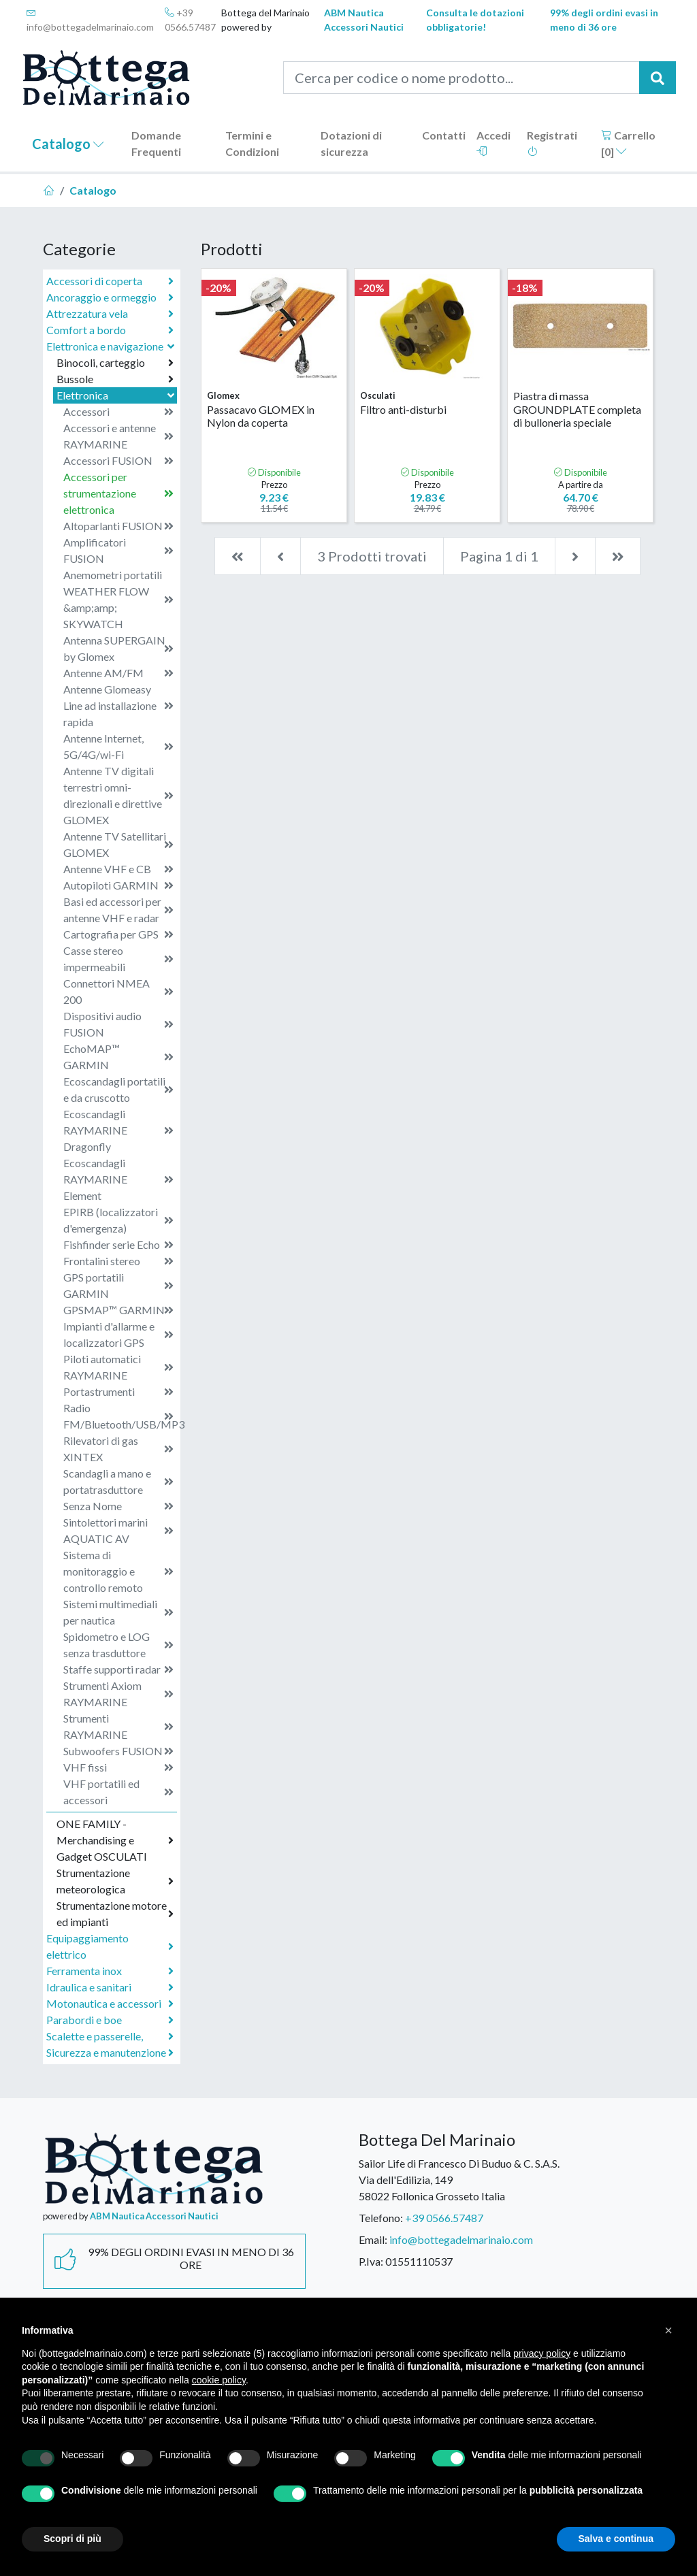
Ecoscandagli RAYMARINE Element (118, 1179)
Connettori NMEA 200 (118, 991)
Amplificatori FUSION (118, 550)
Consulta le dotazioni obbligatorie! (475, 20)
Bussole (115, 379)
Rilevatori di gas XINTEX (118, 1448)
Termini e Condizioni (252, 143)
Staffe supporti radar (118, 1669)
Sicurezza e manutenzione (110, 2052)
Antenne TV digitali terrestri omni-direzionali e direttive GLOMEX (118, 795)
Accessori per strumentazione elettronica (118, 493)
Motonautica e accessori (110, 2003)
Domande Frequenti (156, 143)
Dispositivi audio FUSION (118, 1024)
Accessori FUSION (118, 461)
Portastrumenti (118, 1392)
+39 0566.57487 (190, 20)
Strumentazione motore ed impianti (115, 1913)
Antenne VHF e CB (118, 869)
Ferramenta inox (110, 1971)
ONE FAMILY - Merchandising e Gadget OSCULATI (115, 1840)
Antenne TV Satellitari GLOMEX (118, 844)
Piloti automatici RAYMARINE (118, 1367)
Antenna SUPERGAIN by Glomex (118, 648)
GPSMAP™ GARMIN (118, 1310)
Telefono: (381, 2217)
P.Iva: (371, 2261)
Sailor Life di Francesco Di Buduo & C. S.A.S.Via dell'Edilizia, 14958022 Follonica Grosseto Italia (459, 2179)
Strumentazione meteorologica (115, 1880)
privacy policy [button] (541, 2353)
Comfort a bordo (110, 330)
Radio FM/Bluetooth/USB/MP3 (120, 1416)
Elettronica (116, 395)
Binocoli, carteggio (115, 363)
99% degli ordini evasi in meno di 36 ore (604, 20)
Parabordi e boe (110, 2020)
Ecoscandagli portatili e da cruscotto (118, 1089)
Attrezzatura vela (110, 314)
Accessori (118, 412)
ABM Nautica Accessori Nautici (364, 20)
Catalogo (68, 143)
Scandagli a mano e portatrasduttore (118, 1481)
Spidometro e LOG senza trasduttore (118, 1644)
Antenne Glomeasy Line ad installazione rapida (118, 705)
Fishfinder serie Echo (118, 1245)
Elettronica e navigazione (111, 346)
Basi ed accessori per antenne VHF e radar (118, 909)
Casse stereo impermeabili (118, 958)
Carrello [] (628, 143)
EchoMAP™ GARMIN (118, 1056)
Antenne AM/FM (118, 673)
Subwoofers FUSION (118, 1751)
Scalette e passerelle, (110, 2036)
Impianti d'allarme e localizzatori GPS (118, 1334)
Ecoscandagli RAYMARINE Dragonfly (118, 1130)
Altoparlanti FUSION (118, 526)
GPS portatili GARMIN (118, 1285)
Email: (373, 2239)
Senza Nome (118, 1506)
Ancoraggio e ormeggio (110, 297)
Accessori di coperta (110, 281)
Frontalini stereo (118, 1261)
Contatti (444, 135)
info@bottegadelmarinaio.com (90, 20)
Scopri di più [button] (72, 2538)
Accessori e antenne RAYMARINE (118, 436)
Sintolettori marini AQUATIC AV (118, 1530)
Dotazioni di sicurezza (351, 143)
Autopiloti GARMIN (118, 885)
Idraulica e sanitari (110, 1987)
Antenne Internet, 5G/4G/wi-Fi (118, 746)
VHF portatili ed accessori (118, 1791)
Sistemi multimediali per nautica (118, 1612)
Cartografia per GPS (118, 934)
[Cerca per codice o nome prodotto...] (461, 77)
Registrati (552, 143)
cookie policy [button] (219, 2380)
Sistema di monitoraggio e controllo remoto (118, 1571)
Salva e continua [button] (616, 2538)
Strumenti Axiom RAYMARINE (118, 1693)
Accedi (493, 143)
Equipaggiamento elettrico (110, 1946)
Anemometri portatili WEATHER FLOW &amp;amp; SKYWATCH (118, 599)
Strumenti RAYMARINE (118, 1726)
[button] (668, 2330)
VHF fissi (118, 1767)
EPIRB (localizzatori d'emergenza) (118, 1220)
